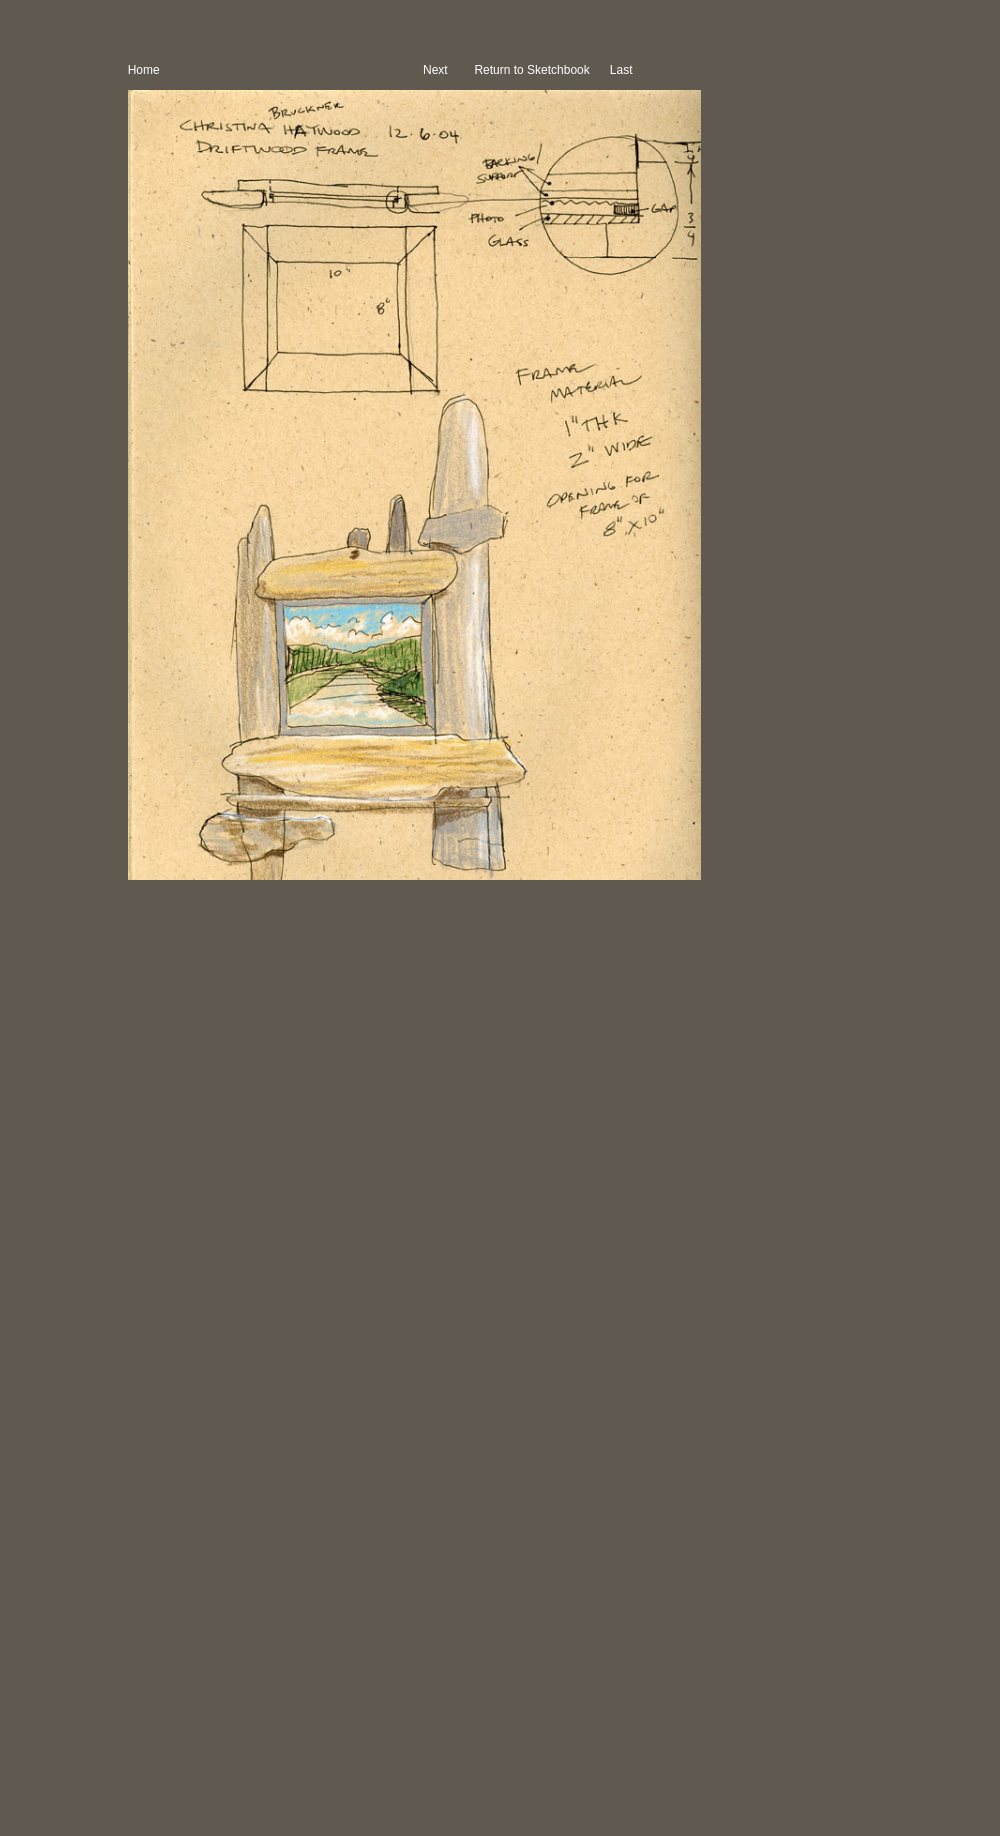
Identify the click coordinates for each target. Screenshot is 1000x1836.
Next (435, 70)
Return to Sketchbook (533, 70)
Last (623, 70)
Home (144, 70)
